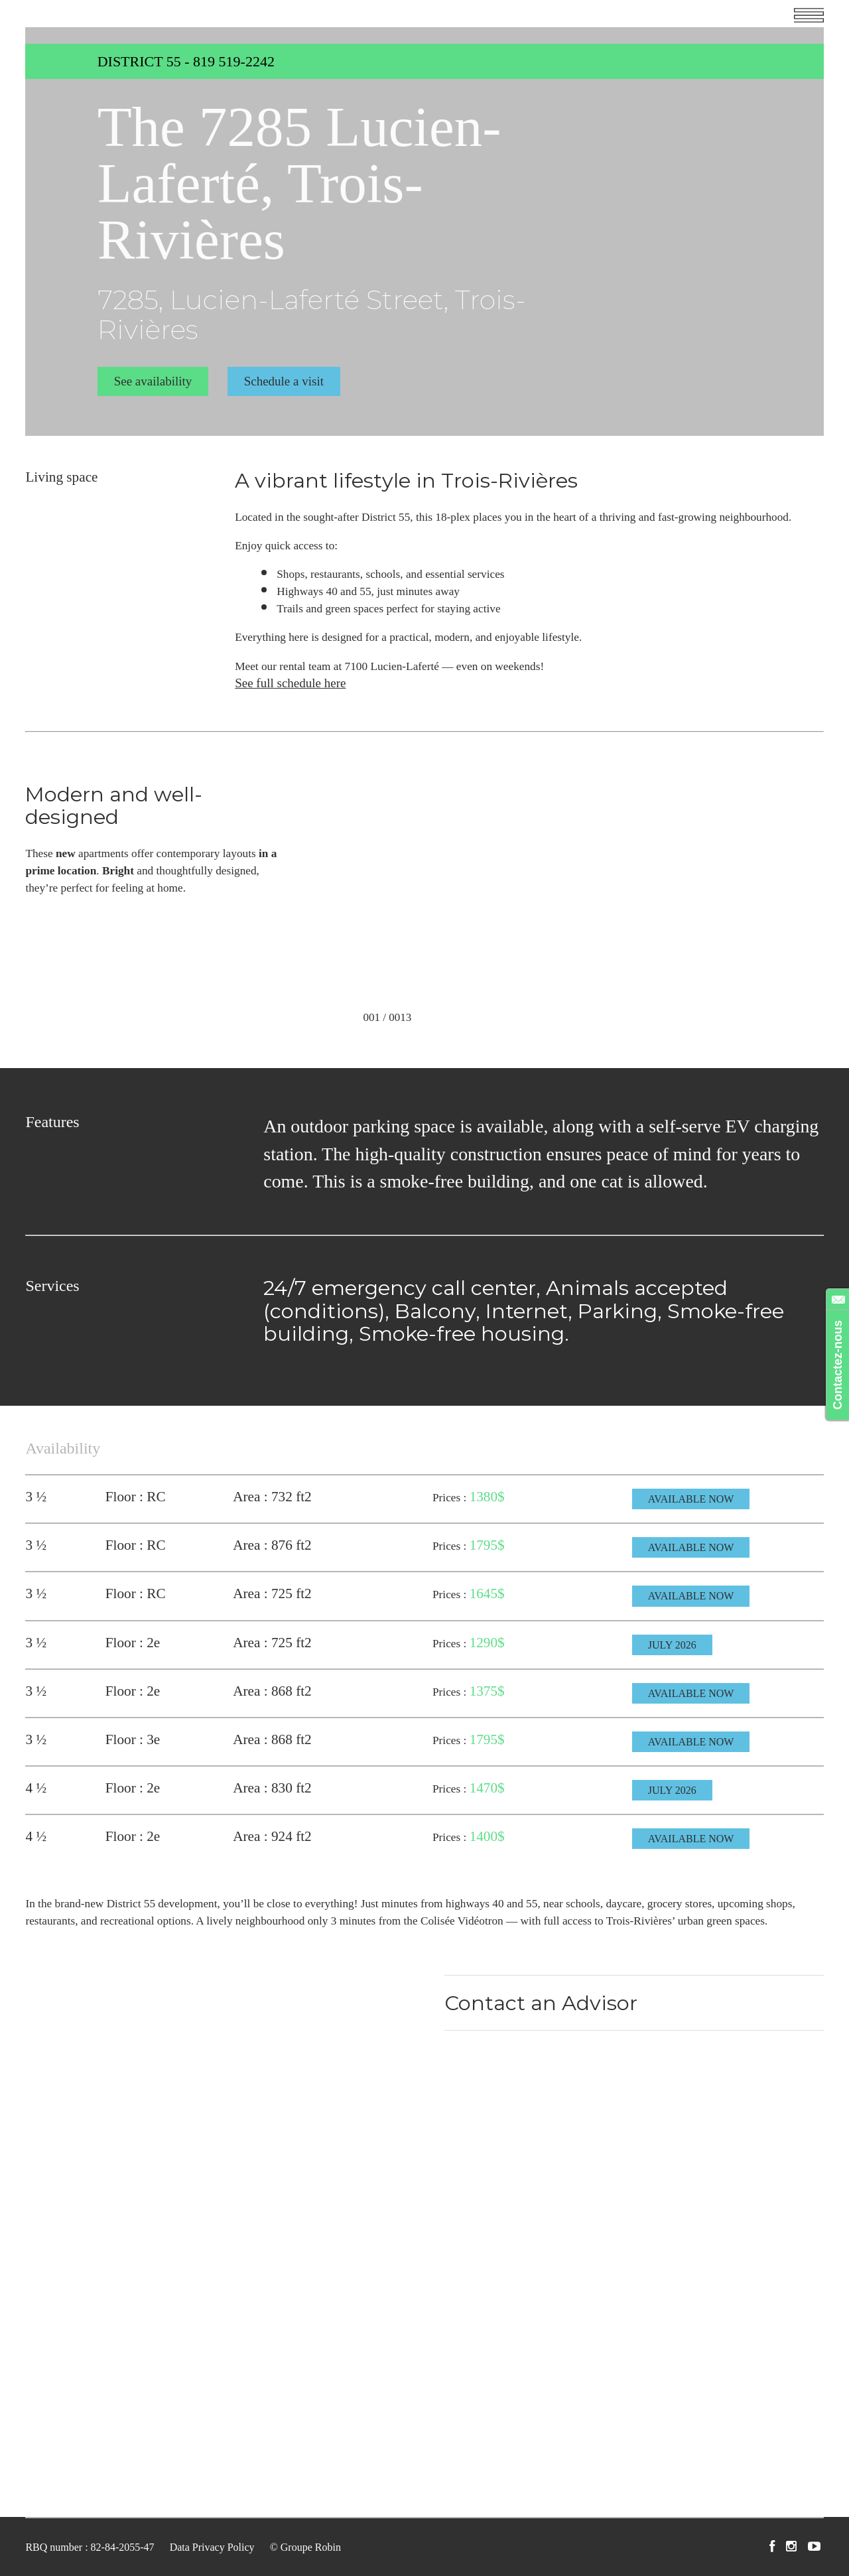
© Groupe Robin (305, 2547)
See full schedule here (290, 683)
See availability (153, 381)
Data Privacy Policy (212, 2547)
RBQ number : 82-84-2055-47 (89, 2547)
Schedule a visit (284, 381)
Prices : (451, 1497)
